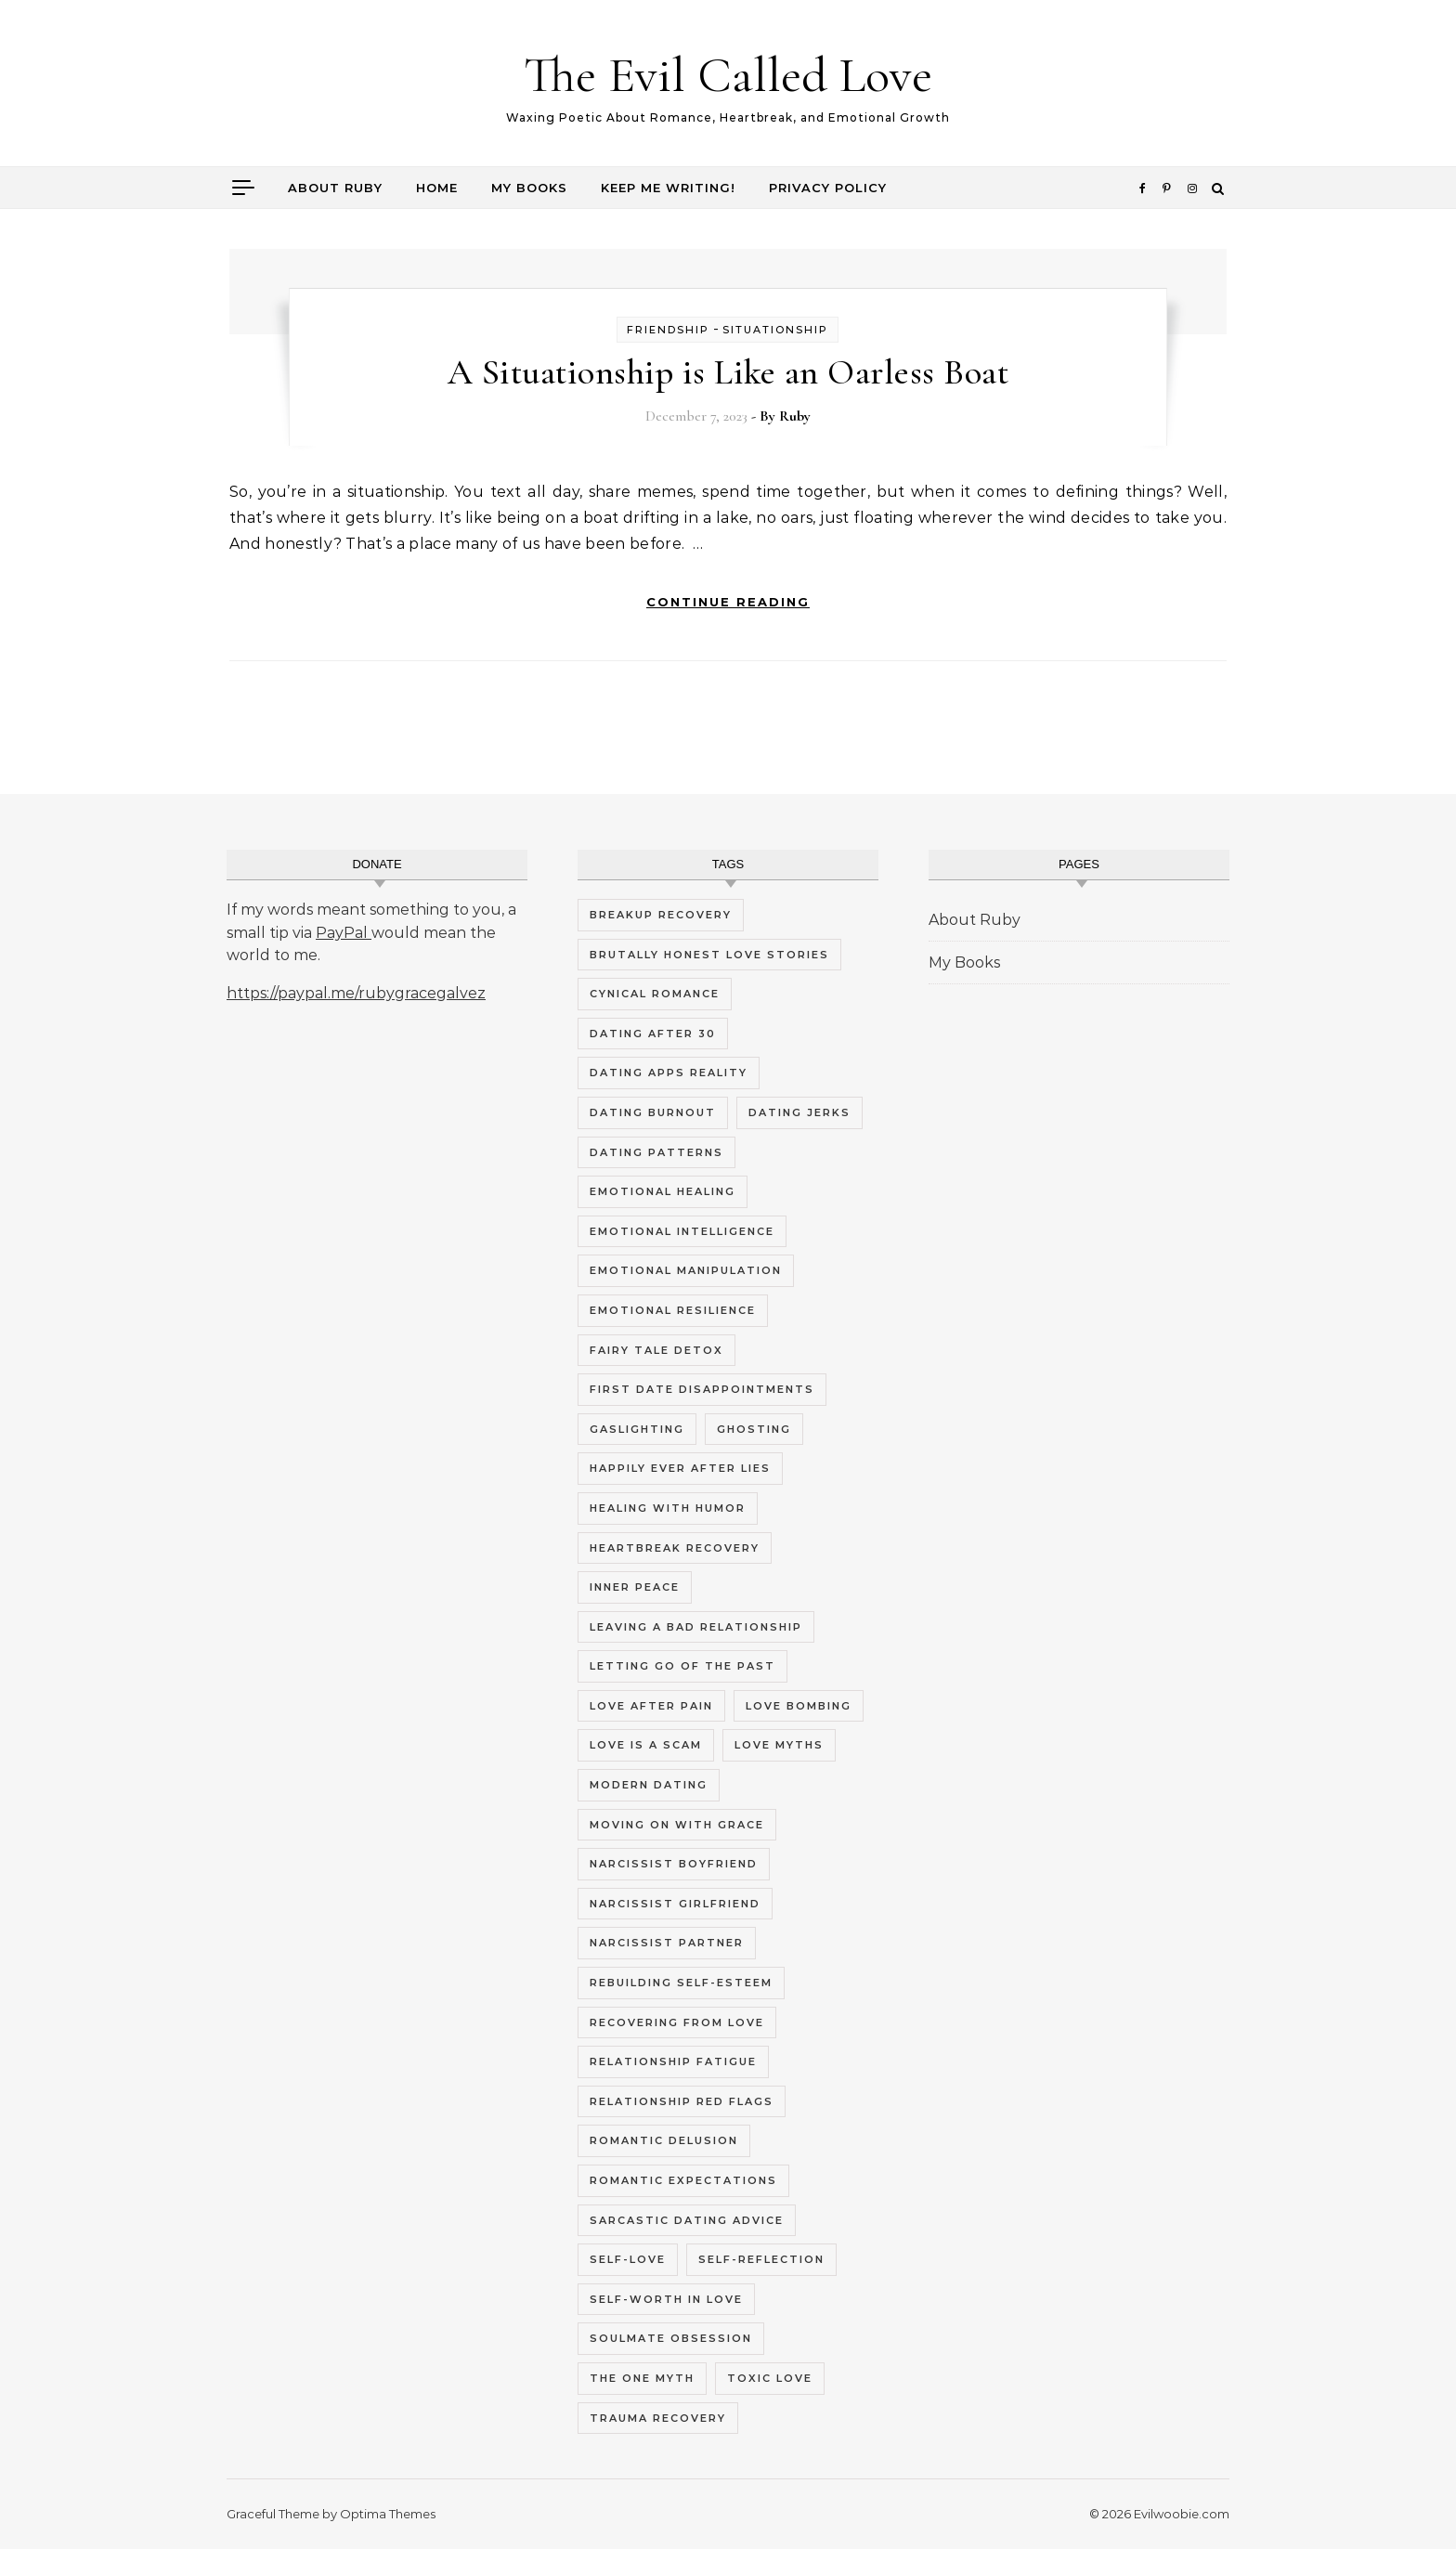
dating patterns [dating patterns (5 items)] (656, 1152)
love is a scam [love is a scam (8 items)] (646, 1744)
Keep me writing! (668, 187)
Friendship (668, 329)
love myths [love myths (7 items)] (779, 1744)
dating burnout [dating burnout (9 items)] (653, 1112)
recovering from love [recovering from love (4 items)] (677, 2022)
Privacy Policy (828, 187)
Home (437, 187)
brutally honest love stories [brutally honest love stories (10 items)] (709, 954)
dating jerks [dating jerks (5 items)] (799, 1112)
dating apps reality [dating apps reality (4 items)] (669, 1072)
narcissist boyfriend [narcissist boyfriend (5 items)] (674, 1863)
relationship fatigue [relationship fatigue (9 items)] (673, 2061)
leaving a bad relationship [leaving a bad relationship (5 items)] (696, 1626)
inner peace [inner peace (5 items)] (635, 1586)
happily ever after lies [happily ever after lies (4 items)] (680, 1468)
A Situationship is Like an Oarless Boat (728, 372)
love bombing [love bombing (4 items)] (799, 1705)
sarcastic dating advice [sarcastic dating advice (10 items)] (687, 2220)
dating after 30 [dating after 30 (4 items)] (653, 1033)
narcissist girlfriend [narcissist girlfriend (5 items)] (675, 1903)
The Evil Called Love (728, 75)
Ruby (795, 416)
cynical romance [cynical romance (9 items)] (655, 993)
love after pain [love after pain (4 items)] (651, 1705)
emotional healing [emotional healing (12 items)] (662, 1191)
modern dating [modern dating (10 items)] (649, 1784)
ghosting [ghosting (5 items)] (754, 1429)
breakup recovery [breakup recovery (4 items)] (661, 914)
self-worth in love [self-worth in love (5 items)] (666, 2299)
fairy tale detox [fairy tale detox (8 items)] (656, 1350)
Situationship (775, 329)
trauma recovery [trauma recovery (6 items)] (658, 2418)
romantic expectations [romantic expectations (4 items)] (683, 2180)
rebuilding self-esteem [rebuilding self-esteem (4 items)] (681, 1982)
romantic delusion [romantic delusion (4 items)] (664, 2140)
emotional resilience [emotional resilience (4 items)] (673, 1310)
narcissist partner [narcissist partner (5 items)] (667, 1942)
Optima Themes (388, 2513)
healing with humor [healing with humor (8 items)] (668, 1508)
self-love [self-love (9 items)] (628, 2259)
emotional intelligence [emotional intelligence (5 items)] (682, 1231)
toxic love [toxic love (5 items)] (769, 2378)
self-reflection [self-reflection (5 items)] (761, 2259)
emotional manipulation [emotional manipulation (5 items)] (686, 1270)
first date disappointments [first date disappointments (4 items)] (702, 1389)
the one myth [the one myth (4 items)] (642, 2378)
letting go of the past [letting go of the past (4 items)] (682, 1665)
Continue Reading (728, 601)
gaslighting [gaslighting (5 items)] (637, 1429)
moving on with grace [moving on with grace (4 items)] (677, 1824)
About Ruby (335, 187)
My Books (529, 187)
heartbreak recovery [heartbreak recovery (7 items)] (675, 1547)
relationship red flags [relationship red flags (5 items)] (682, 2101)
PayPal (343, 933)
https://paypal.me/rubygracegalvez (356, 993)
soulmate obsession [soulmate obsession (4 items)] (671, 2338)
